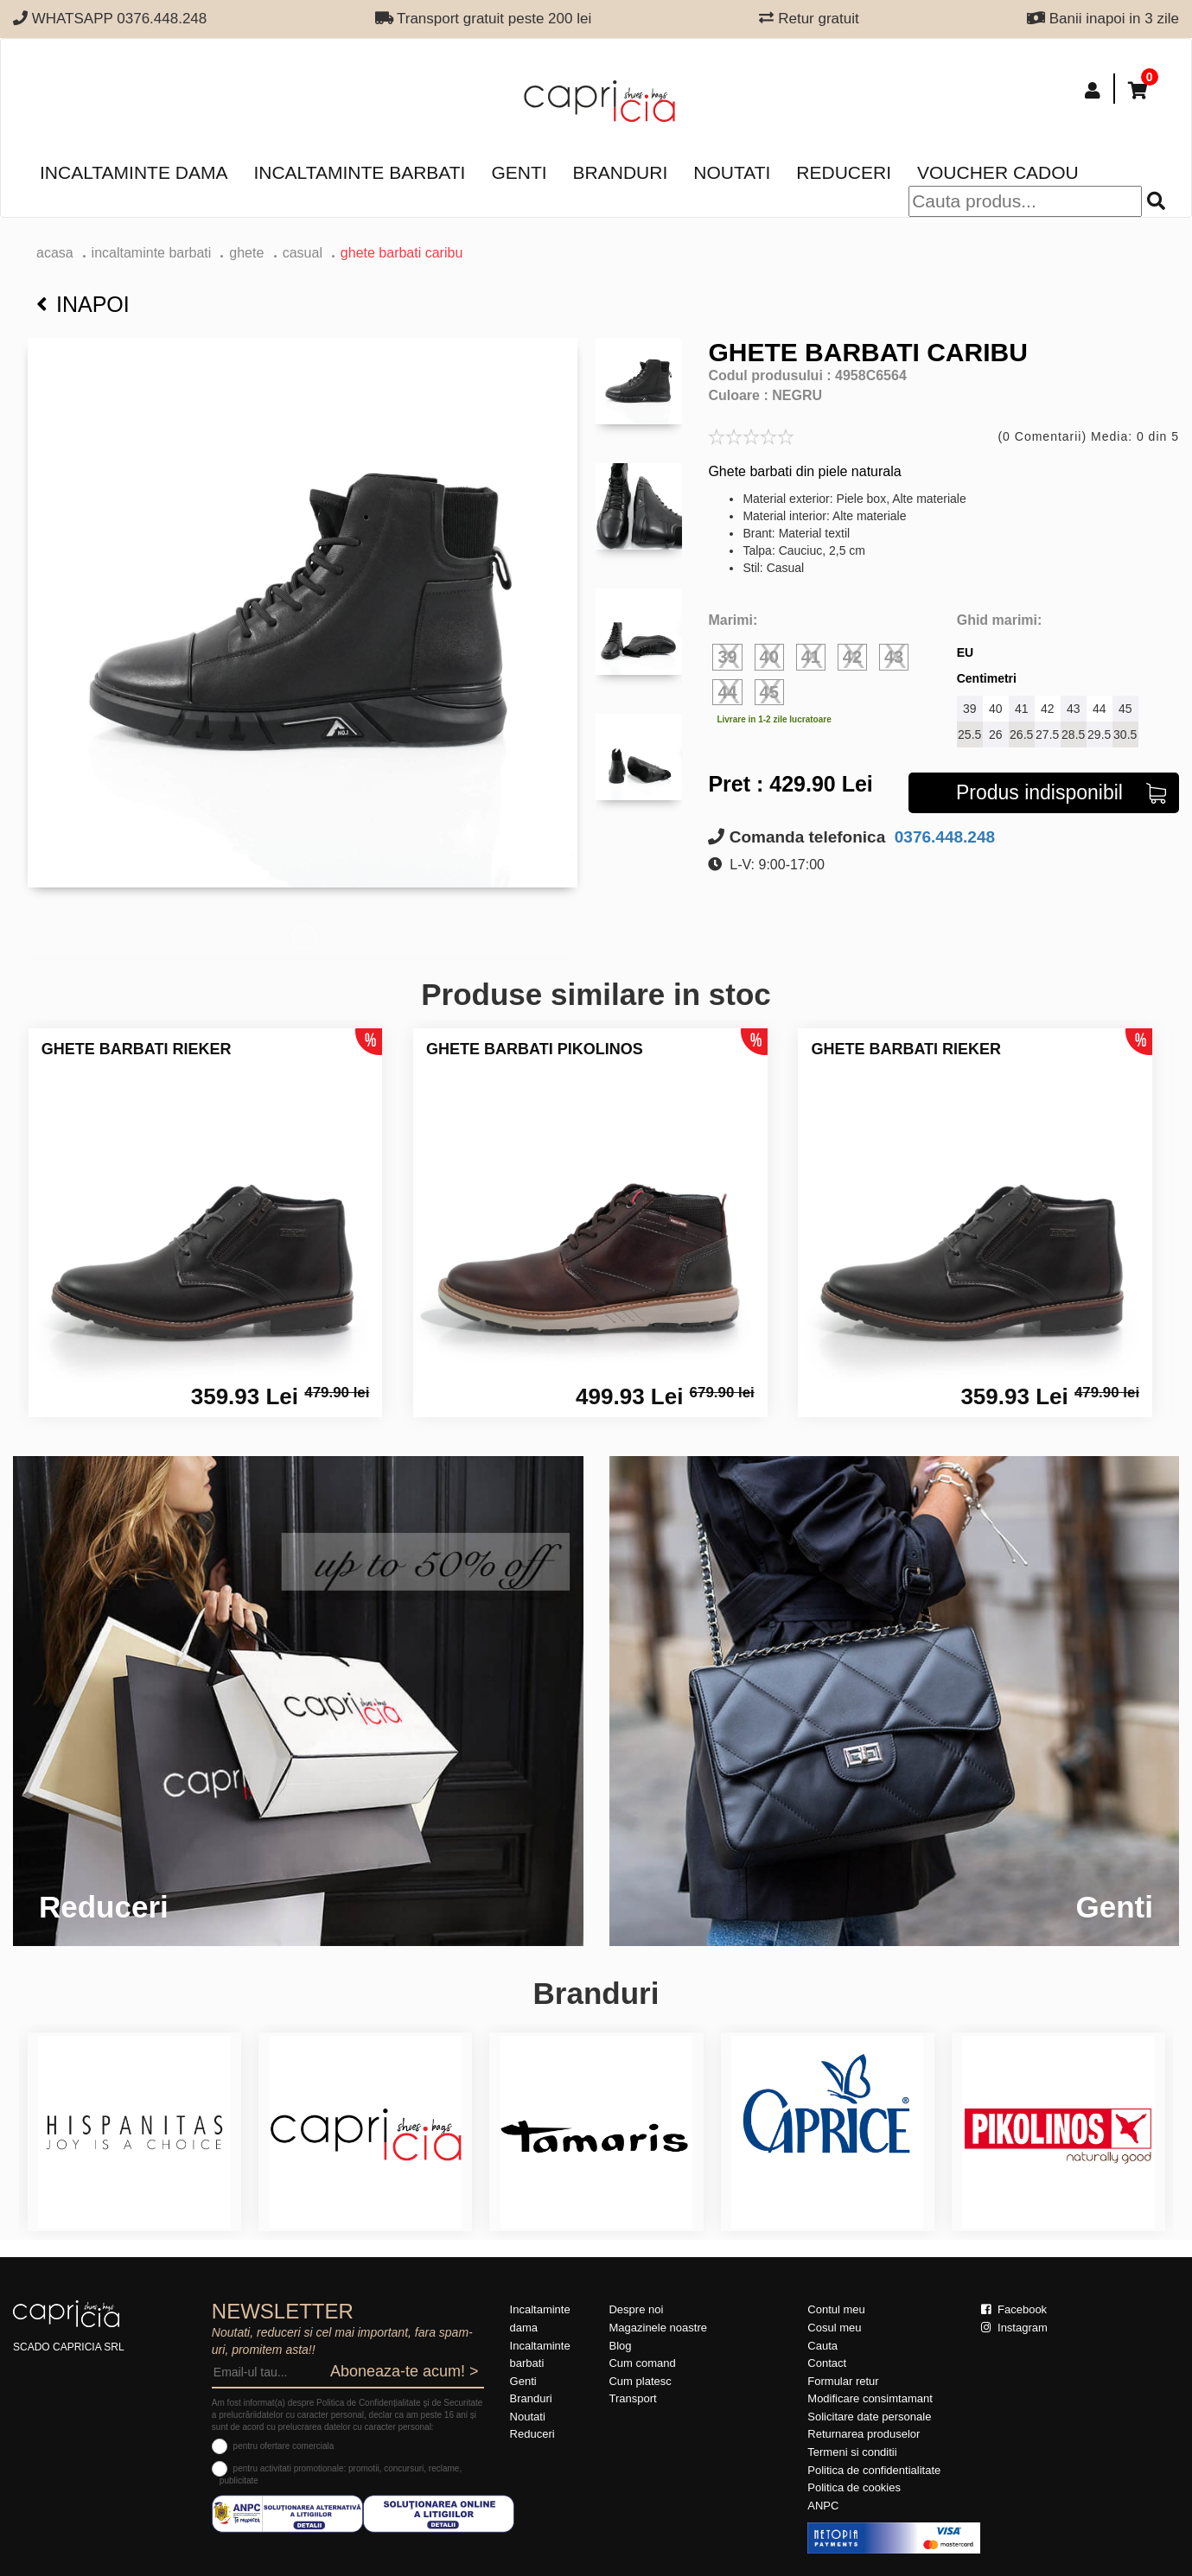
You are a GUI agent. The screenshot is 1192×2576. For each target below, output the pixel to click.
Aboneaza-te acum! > (404, 2371)
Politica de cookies (854, 2487)
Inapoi (83, 304)
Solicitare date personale (869, 2416)
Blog (620, 2345)
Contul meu (835, 2309)
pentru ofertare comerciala (284, 2446)
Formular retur (842, 2381)
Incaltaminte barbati (359, 172)
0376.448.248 (943, 837)
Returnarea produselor (863, 2433)
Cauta (822, 2345)
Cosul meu (834, 2327)
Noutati (731, 172)
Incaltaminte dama (133, 172)
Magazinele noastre (657, 2327)
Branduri (620, 172)
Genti (518, 172)
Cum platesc (640, 2381)
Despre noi (636, 2309)
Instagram (1014, 2327)
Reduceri (843, 172)
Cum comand (642, 2363)
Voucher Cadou (998, 172)
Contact (826, 2363)
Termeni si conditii (851, 2452)
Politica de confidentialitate (873, 2470)
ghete (248, 252)
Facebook (1014, 2309)
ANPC (822, 2505)
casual (302, 252)
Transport (632, 2398)
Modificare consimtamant (870, 2398)
